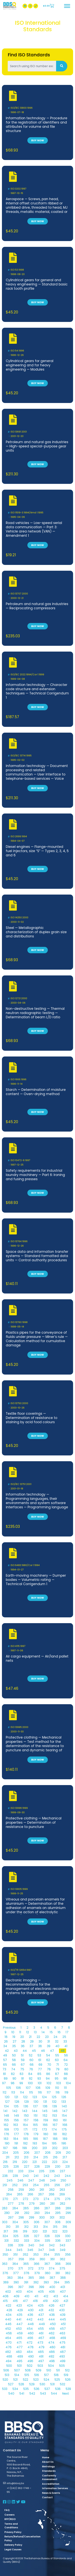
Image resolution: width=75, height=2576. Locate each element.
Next (65, 2393)
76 (31, 2069)
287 (47, 2208)
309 (68, 2222)
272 (25, 2199)
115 (31, 2092)
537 (47, 2389)
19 (14, 2037)
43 (16, 2051)
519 (66, 2375)
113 (13, 2092)
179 (36, 2134)
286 (36, 2208)
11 (20, 2032)
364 (15, 2264)
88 (66, 2074)
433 (62, 2310)
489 (20, 2356)
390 (16, 2282)
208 (48, 2152)
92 (30, 2078)
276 (68, 2199)
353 (36, 2254)
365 (26, 2264)
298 (21, 2217)
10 (12, 2032)
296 (68, 2213)
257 (68, 2185)
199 (24, 2148)
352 (25, 2254)
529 (32, 2384)
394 (56, 2282)
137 (35, 2106)
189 (65, 2139)
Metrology (48, 2466)
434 (9, 2315)
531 (52, 2384)
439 (62, 2315)
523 (36, 2379)
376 (5, 2273)
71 (57, 2064)
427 (62, 2305)
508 (28, 2370)
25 (64, 2037)
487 (63, 2352)
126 (64, 2097)
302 (62, 2217)
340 (31, 2245)
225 (5, 2166)
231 (67, 2166)
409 (16, 2296)
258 (10, 2189)
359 (32, 2259)
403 (19, 2291)
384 (20, 2277)
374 (52, 2268)
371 (20, 2268)
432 (51, 2310)
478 (31, 2347)
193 (35, 2143)
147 (64, 2111)
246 (20, 2180)
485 (41, 2352)
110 (57, 2088)
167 (55, 2125)
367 (47, 2264)
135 (16, 2106)
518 (56, 2375)
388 (63, 2277)
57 (5, 2060)
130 (36, 2101)
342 (52, 2245)
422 (8, 2305)
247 (31, 2180)
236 (52, 2171)
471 (19, 2342)
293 (37, 2213)
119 (66, 2092)
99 (21, 2083)
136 (26, 2106)
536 (36, 2389)
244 (68, 2176)
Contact (47, 2497)
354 (46, 2254)
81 (4, 2074)
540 (11, 2393)
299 (31, 2217)
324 (5, 2236)
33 (65, 2041)
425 (41, 2305)
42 (7, 2051)
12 (27, 2032)
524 (46, 2379)
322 (54, 2231)
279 (32, 2203)
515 (26, 2375)
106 (18, 2088)
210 (68, 2152)
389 (5, 2282)
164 (25, 2125)
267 (41, 2194)
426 (51, 2305)
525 (57, 2379)
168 (64, 2125)
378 (26, 2273)
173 (44, 2129)
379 (37, 2273)
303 (4, 2222)
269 (62, 2194)
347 (41, 2250)
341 (41, 2245)
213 (26, 2157)
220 (24, 2162)
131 (45, 2101)
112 (4, 2092)
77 (40, 2069)
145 (44, 2111)
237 (62, 2171)
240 (26, 2176)
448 (31, 2324)
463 (62, 2333)
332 (16, 2240)
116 (40, 2092)
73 (4, 2069)
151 (36, 2115)
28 (23, 2041)
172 (35, 2129)
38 (40, 2046)
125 (54, 2097)
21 (30, 2037)
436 (30, 2315)
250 (63, 2180)
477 (20, 2347)
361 (52, 2259)
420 (55, 2301)
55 (57, 2055)
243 (57, 2176)
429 (20, 2310)
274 (46, 2199)
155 (6, 2120)
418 (35, 2301)
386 (42, 2277)
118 (58, 2092)
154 (64, 2115)
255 (46, 2185)
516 (36, 2375)
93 (39, 2078)
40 (57, 2046)
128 (17, 2101)
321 (45, 2231)
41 (65, 2046)
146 (54, 2111)
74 (13, 2069)
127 (7, 2101)
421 (65, 2301)
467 (41, 2338)
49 (5, 2055)
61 (39, 2060)
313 (36, 2227)
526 (68, 2379)
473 (40, 2342)
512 (67, 2370)
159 (45, 2120)
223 (54, 2162)
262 (52, 2189)
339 (20, 2245)
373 (41, 2268)
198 (15, 2148)
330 (67, 2236)
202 (54, 2148)
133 (64, 2101)
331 (6, 2240)
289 (68, 2208)
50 (14, 2055)
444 (51, 2319)
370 (10, 2268)
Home (45, 2457)
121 (16, 2097)
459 (20, 2333)
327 (36, 2236)
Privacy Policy (12, 2532)
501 (19, 2366)
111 (65, 2088)
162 (6, 2125)
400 (52, 2287)
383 (10, 2277)
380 (47, 2273)
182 (64, 2134)
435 (19, 2315)
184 (15, 2139)
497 (41, 2361)
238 (5, 2176)
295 (58, 2213)
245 (10, 2180)
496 (30, 2361)
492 (51, 2356)
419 (45, 2301)
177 (16, 2134)
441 (18, 2319)
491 (41, 2356)
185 (25, 2139)
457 (63, 2328)
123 (35, 2097)
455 (41, 2328)
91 (22, 2078)
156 (16, 2120)
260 (32, 2189)
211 (7, 2157)
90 (14, 2078)
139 (54, 2106)
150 (26, 2115)
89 (6, 2078)
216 (55, 2157)
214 (35, 2157)
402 (8, 2291)
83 (21, 2074)
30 (40, 2041)
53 (39, 2055)
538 (58, 2389)
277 (10, 2203)
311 (17, 2227)
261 (42, 2189)
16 (59, 2032)
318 (15, 2231)
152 (45, 2115)
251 (5, 2185)
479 (41, 2347)
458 (9, 2333)
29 (32, 2041)
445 (63, 2319)
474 (51, 2342)
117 (49, 2092)
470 (9, 2342)
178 (26, 2134)
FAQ (6, 2510)
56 (66, 2055)
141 (5, 2111)
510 (48, 2370)
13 (35, 2032)
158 (36, 2120)
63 (57, 2060)
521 (15, 2379)
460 (31, 2333)
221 (34, 2162)
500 (9, 2366)
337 (68, 2240)
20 (22, 2037)
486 (52, 2352)
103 (58, 2083)
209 (58, 2152)
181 (55, 2134)
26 (6, 2041)
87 (57, 2074)
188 (55, 2139)
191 (16, 2143)
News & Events (51, 2493)
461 (41, 2333)
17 (67, 2032)
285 (26, 2208)
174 (54, 2129)
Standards (49, 2471)
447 (19, 2324)
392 (36, 2282)
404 (30, 2291)
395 (67, 2282)
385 (31, 2277)
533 (4, 2389)
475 (62, 2342)
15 (51, 2032)
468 (52, 2338)
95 (56, 2078)
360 (42, 2259)
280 (42, 2203)
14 (43, 2032)
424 (30, 2305)
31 (48, 2041)
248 (42, 2180)
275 (57, 2199)
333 (26, 2240)
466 (30, 2338)
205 (16, 2152)
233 (20, 2171)
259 (21, 2189)
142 (15, 2111)
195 (54, 2143)
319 (25, 2231)
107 (28, 2088)
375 (62, 2268)
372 (30, 2268)
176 (6, 2134)
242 (46, 2176)
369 (68, 2264)
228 (37, 2166)
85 (39, 2074)
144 (34, 2111)
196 (64, 2143)
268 (51, 2194)
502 (29, 2366)
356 (68, 2254)
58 (14, 2060)
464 (8, 2338)
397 (21, 2287)
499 (62, 2361)
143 (24, 2111)
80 (66, 2069)
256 (57, 2185)
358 (21, 2259)
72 (66, 2064)
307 (47, 2222)
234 (31, 2171)
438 (52, 2315)
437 (41, 2315)
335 (47, 2240)
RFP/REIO (10, 2519)
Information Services (55, 2488)
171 (26, 2129)
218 (5, 2162)
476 (9, 2347)
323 (64, 2231)
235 (41, 2171)
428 (9, 2310)
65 (5, 2064)
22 (38, 2037)
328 (47, 2236)
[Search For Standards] (32, 66)
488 (9, 2356)
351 (15, 2254)
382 (67, 2273)
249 (53, 2180)
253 (25, 2185)
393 (46, 2282)
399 (41, 2287)
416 (15, 2301)
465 (19, 2338)
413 (55, 2296)
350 (5, 2254)
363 (4, 2264)
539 (68, 2389)
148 (6, 2115)
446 (8, 2324)
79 (57, 2069)
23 (47, 2037)
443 (40, 2319)
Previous (9, 2027)
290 (7, 2213)
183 (6, 2139)
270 (5, 2199)
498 (52, 2361)
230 (57, 2166)
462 (51, 2333)
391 (26, 2282)
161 (65, 2120)
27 (14, 2041)
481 (62, 2347)
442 (29, 2319)
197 (5, 2148)
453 (19, 2328)
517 (46, 2375)
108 (38, 2088)
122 (25, 2097)
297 (10, 2217)
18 (6, 2037)
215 (45, 2157)
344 (9, 2250)
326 (26, 2236)
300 (42, 2217)
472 (29, 2342)
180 (45, 2134)
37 (31, 2046)
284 (15, 2208)
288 (58, 2208)
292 (26, 2213)
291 (17, 2213)
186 (35, 2139)
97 (4, 2083)
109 (48, 2088)
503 (40, 2366)
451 (63, 2324)
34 (5, 2046)
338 (10, 2245)
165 (35, 2125)
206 (26, 2152)
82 (13, 2074)
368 (58, 2264)
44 (25, 2051)
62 (48, 2060)
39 (48, 2046)
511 (58, 2370)
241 (36, 2176)
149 (16, 2115)
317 (5, 2231)
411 (36, 2296)
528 (21, 2384)
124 (44, 2097)
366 (36, 2264)
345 (19, 2250)
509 (38, 2370)
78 (49, 2069)
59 (22, 2060)
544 (54, 2393)
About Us (47, 2461)
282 (62, 2203)
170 (16, 2129)
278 (21, 2203)
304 (15, 2222)
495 (19, 2361)
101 (40, 2083)
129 (26, 2101)
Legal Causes (12, 2549)
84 (30, 2074)
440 (8, 2319)
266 (30, 2194)
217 (64, 2157)
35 (14, 2046)
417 (25, 2301)
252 (15, 2185)
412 (45, 2296)
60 (31, 2060)
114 (22, 2092)
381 (57, 2273)
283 (4, 2208)
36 (22, 2046)
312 (26, 2227)
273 (36, 2199)
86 (48, 2074)
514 (16, 2375)
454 (30, 2328)
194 (44, 2143)
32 (56, 2041)
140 (64, 2106)
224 (65, 2162)
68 (32, 2064)
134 (6, 2106)
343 (62, 2245)
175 (64, 2129)
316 (64, 2227)
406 (52, 2291)
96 (65, 2078)
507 (17, 2370)
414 (65, 2296)
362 (62, 2259)
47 (52, 2051)
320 (35, 2231)
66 (14, 2064)
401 (62, 2287)
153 (54, 2115)
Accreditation (50, 2483)
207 (37, 2152)
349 (62, 2250)
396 (10, 2287)
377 (16, 2273)
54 (48, 2055)
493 (62, 2356)
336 (58, 2240)
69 (40, 2064)
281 (52, 2203)
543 (43, 2393)
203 (65, 2148)
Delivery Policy (13, 2544)
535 (26, 2389)
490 (31, 2356)
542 (32, 2393)
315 (55, 2227)
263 (62, 2189)
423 (19, 2305)
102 (49, 2083)
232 (10, 2171)
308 (58, 2222)
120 (7, 2097)
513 (7, 2375)
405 (41, 2291)
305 (26, 2222)
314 (45, 2227)
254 (36, 2185)
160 (55, 2120)
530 (42, 2384)
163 (15, 2125)
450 (53, 2324)
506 (6, 2370)
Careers (9, 2514)
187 (45, 2139)
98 (12, 2083)
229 (47, 2166)
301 (52, 2217)
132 (54, 2101)
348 (52, 2250)
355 (57, 2254)
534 (15, 2389)
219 (15, 2162)
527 (10, 2384)
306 (36, 2222)
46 (43, 2051)
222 (44, 2162)
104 (68, 2083)
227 (26, 2166)
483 (19, 2352)
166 (45, 2125)
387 (52, 2277)
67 (23, 2064)
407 (63, 2291)
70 (49, 2064)
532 (62, 2384)
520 (5, 2379)
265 (20, 2194)
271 (15, 2199)
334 (37, 2240)
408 (5, 2296)
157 (26, 2120)
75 (22, 2069)
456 (52, 2328)
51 (22, 2055)
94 (48, 2078)
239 (15, 2176)
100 (30, 2083)
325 (16, 2236)
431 (41, 2310)
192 (25, 2143)
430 (31, 2310)
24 (55, 2037)
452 (8, 2328)
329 (57, 2236)
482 (8, 2352)
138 (45, 2106)
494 (9, 2361)
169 (6, 2129)
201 (44, 2148)
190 (7, 2143)
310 (8, 2227)
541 (21, 2393)
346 (30, 2250)
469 (63, 2338)
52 (30, 2055)
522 (25, 2379)
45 (34, 2051)
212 (16, 2157)
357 (10, 2259)
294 (47, 2213)
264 (9, 2194)
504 (51, 2366)
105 (8, 2088)
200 (34, 2148)
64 (66, 2060)
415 (5, 2301)
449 (42, 2324)
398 (31, 2287)
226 (16, 2166)
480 (52, 2347)
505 (62, 2366)
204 (5, 2152)
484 (30, 2352)
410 (26, 2296)
